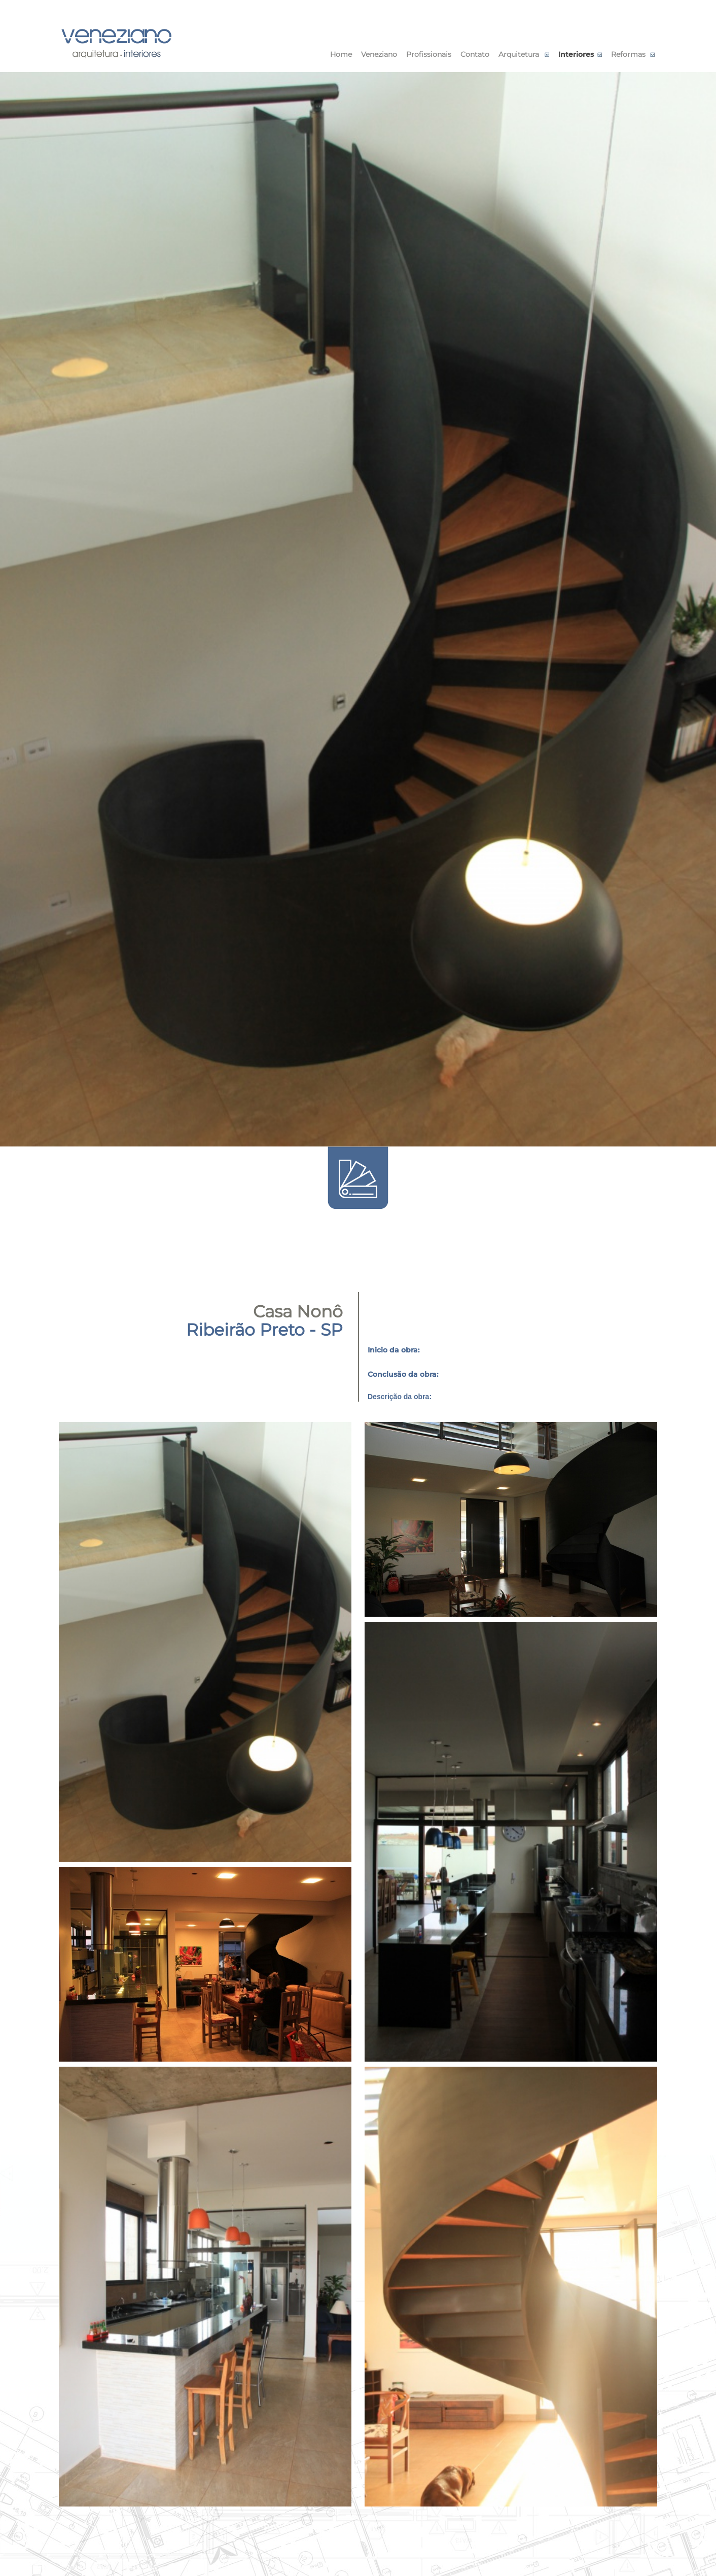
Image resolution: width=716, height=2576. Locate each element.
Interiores (576, 54)
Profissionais (428, 54)
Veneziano (379, 54)
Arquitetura (518, 54)
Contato (474, 54)
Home (341, 54)
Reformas (628, 54)
